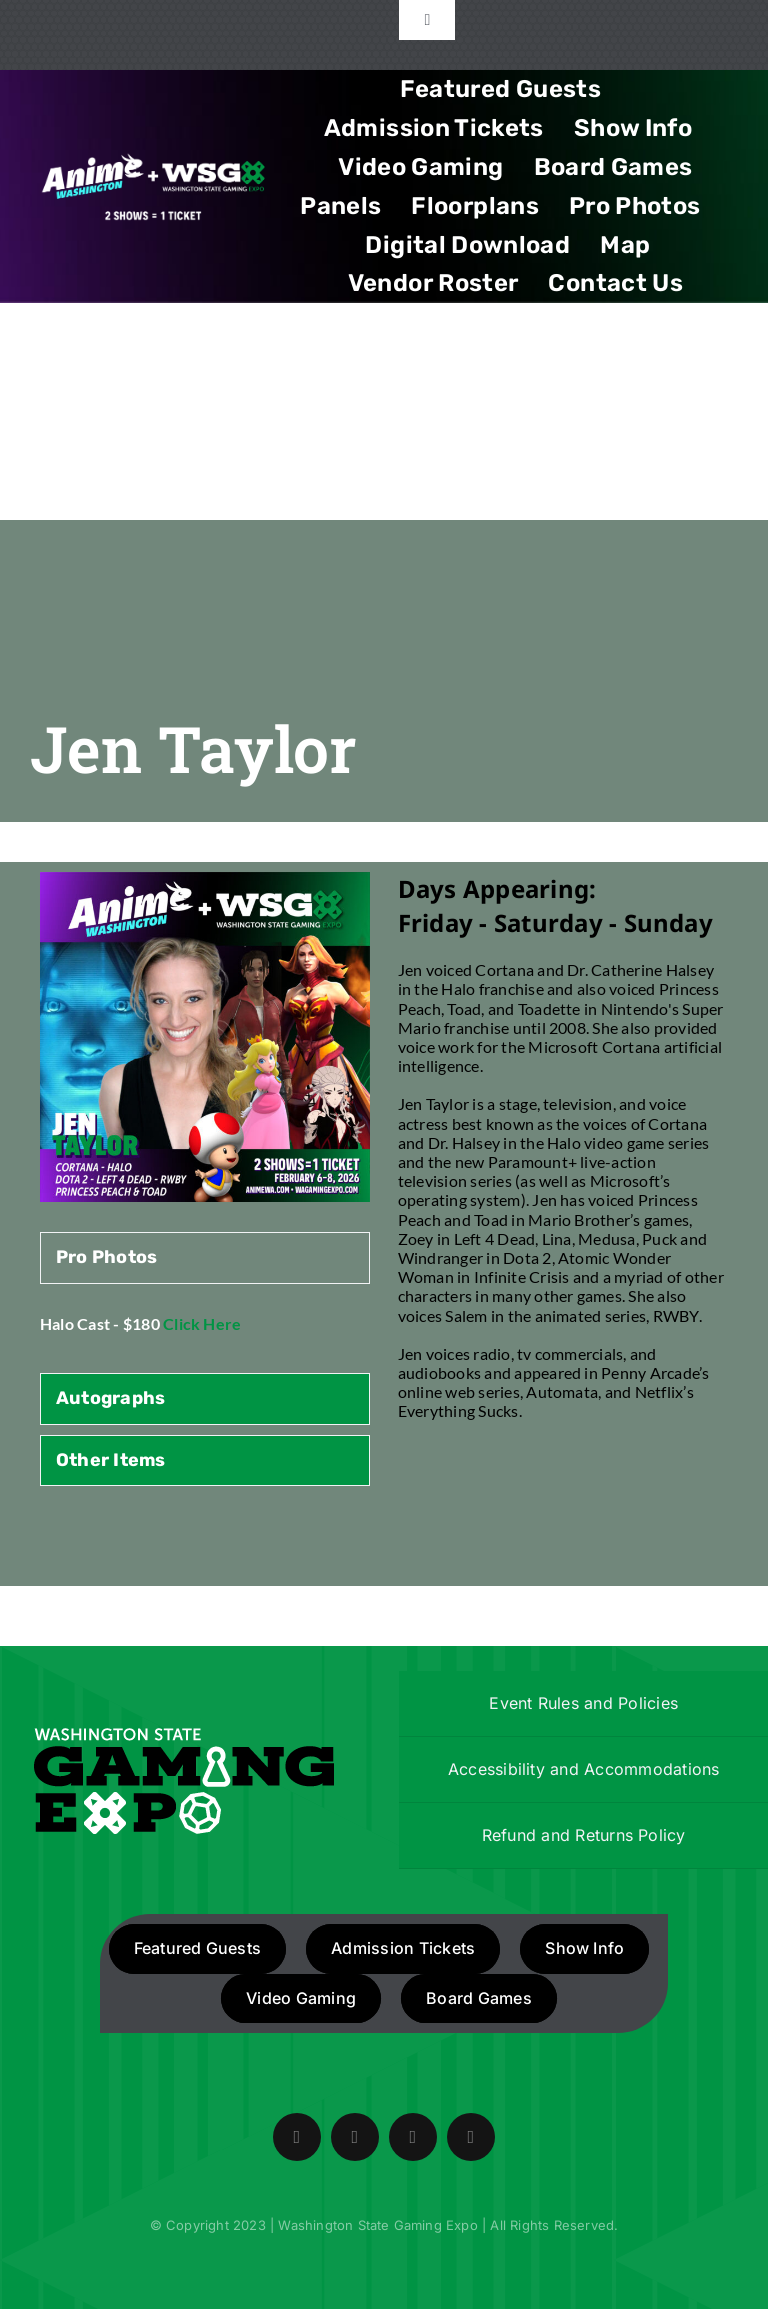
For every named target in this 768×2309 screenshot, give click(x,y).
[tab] (205, 1258)
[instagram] (413, 2137)
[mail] (471, 2137)
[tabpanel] (205, 1333)
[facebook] (297, 2137)
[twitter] (355, 2137)
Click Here (202, 1323)
